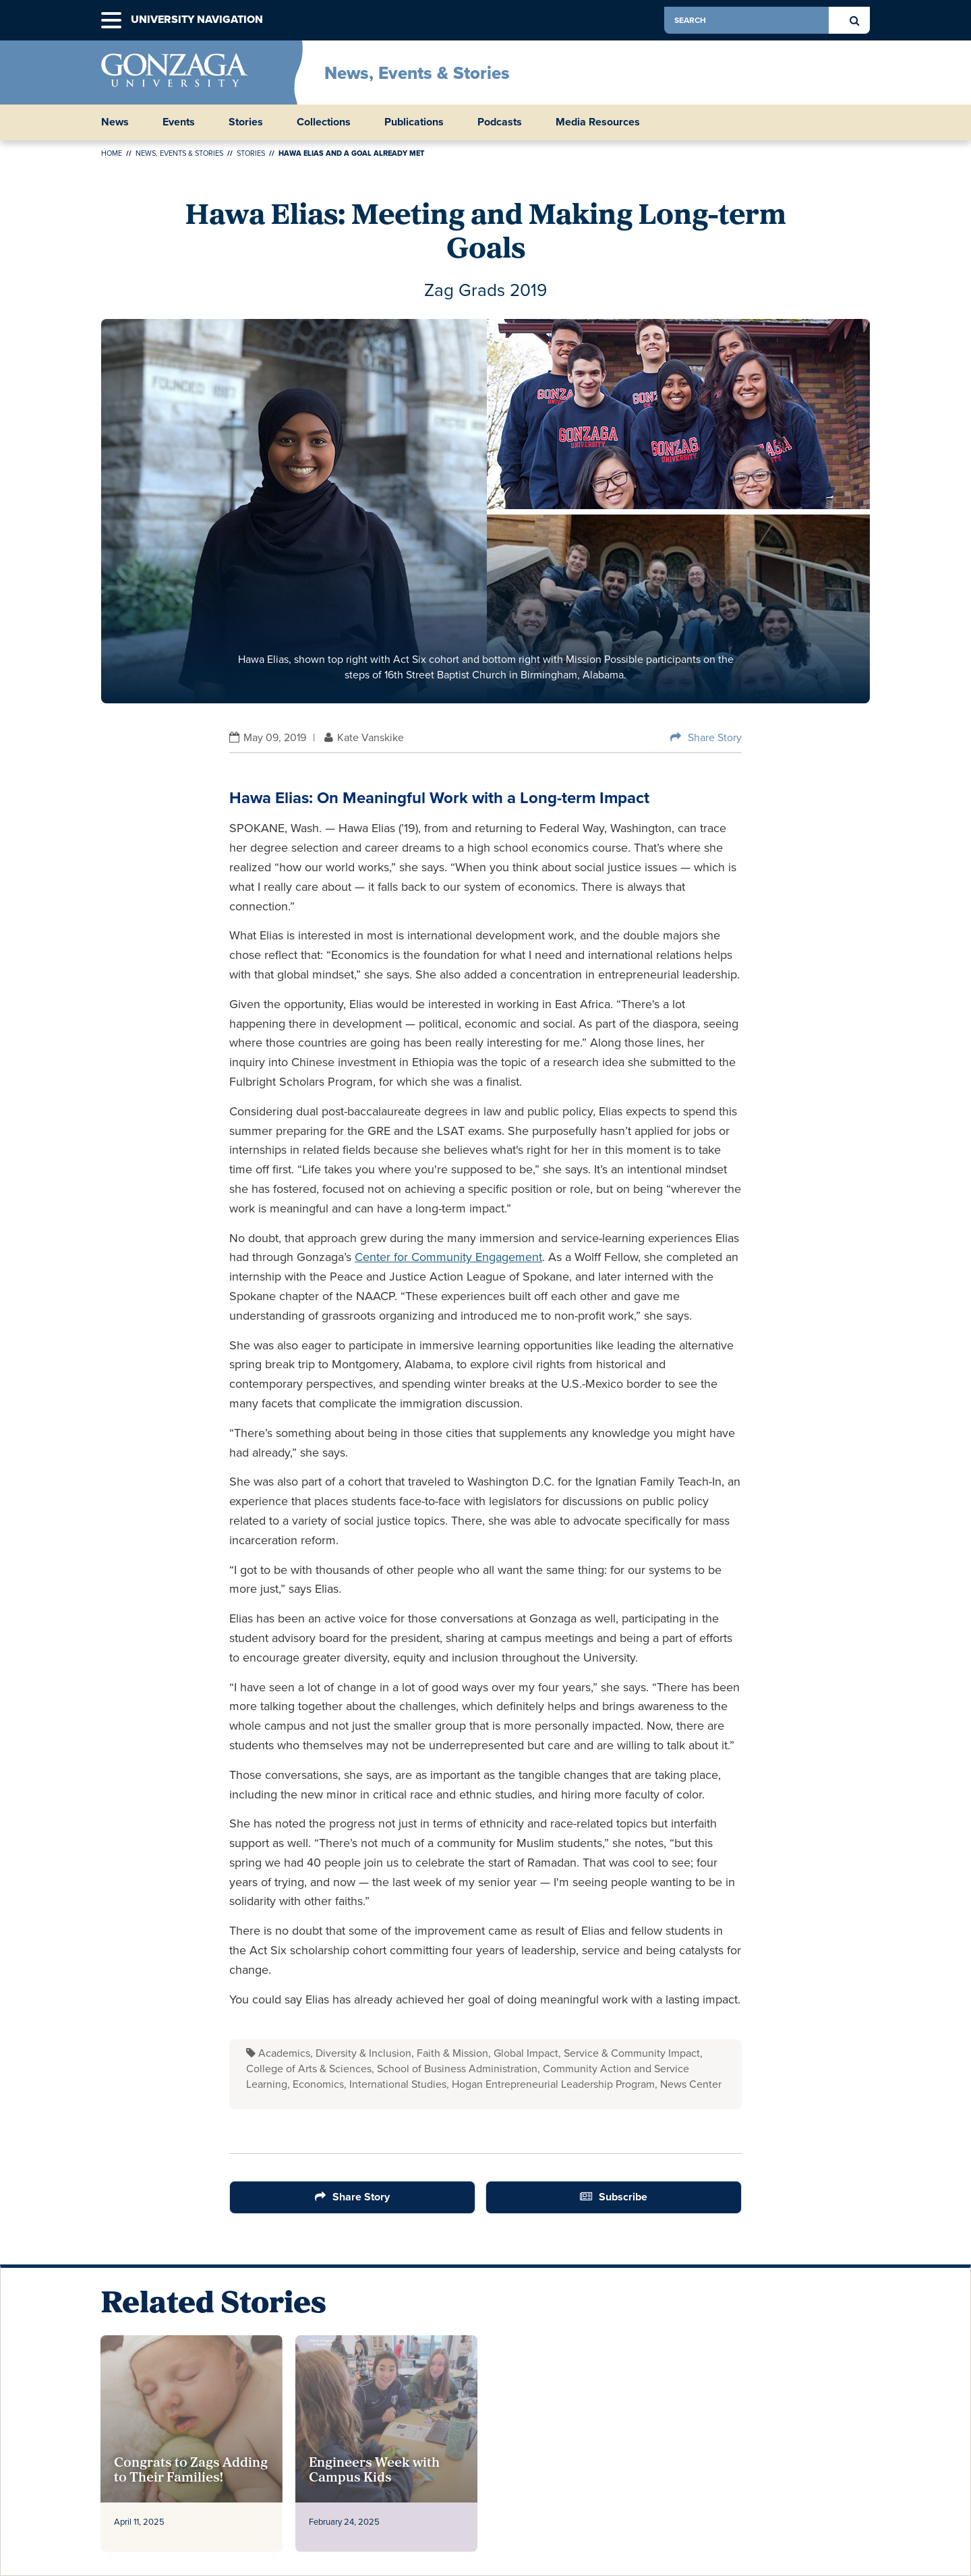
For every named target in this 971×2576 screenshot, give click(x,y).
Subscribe (623, 2196)
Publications (414, 122)
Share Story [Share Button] (715, 737)
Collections (324, 122)
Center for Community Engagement (448, 1257)
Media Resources (598, 122)
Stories (246, 122)
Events (179, 122)
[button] (111, 20)
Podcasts (499, 122)
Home (111, 153)
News (115, 122)
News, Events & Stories (417, 73)
